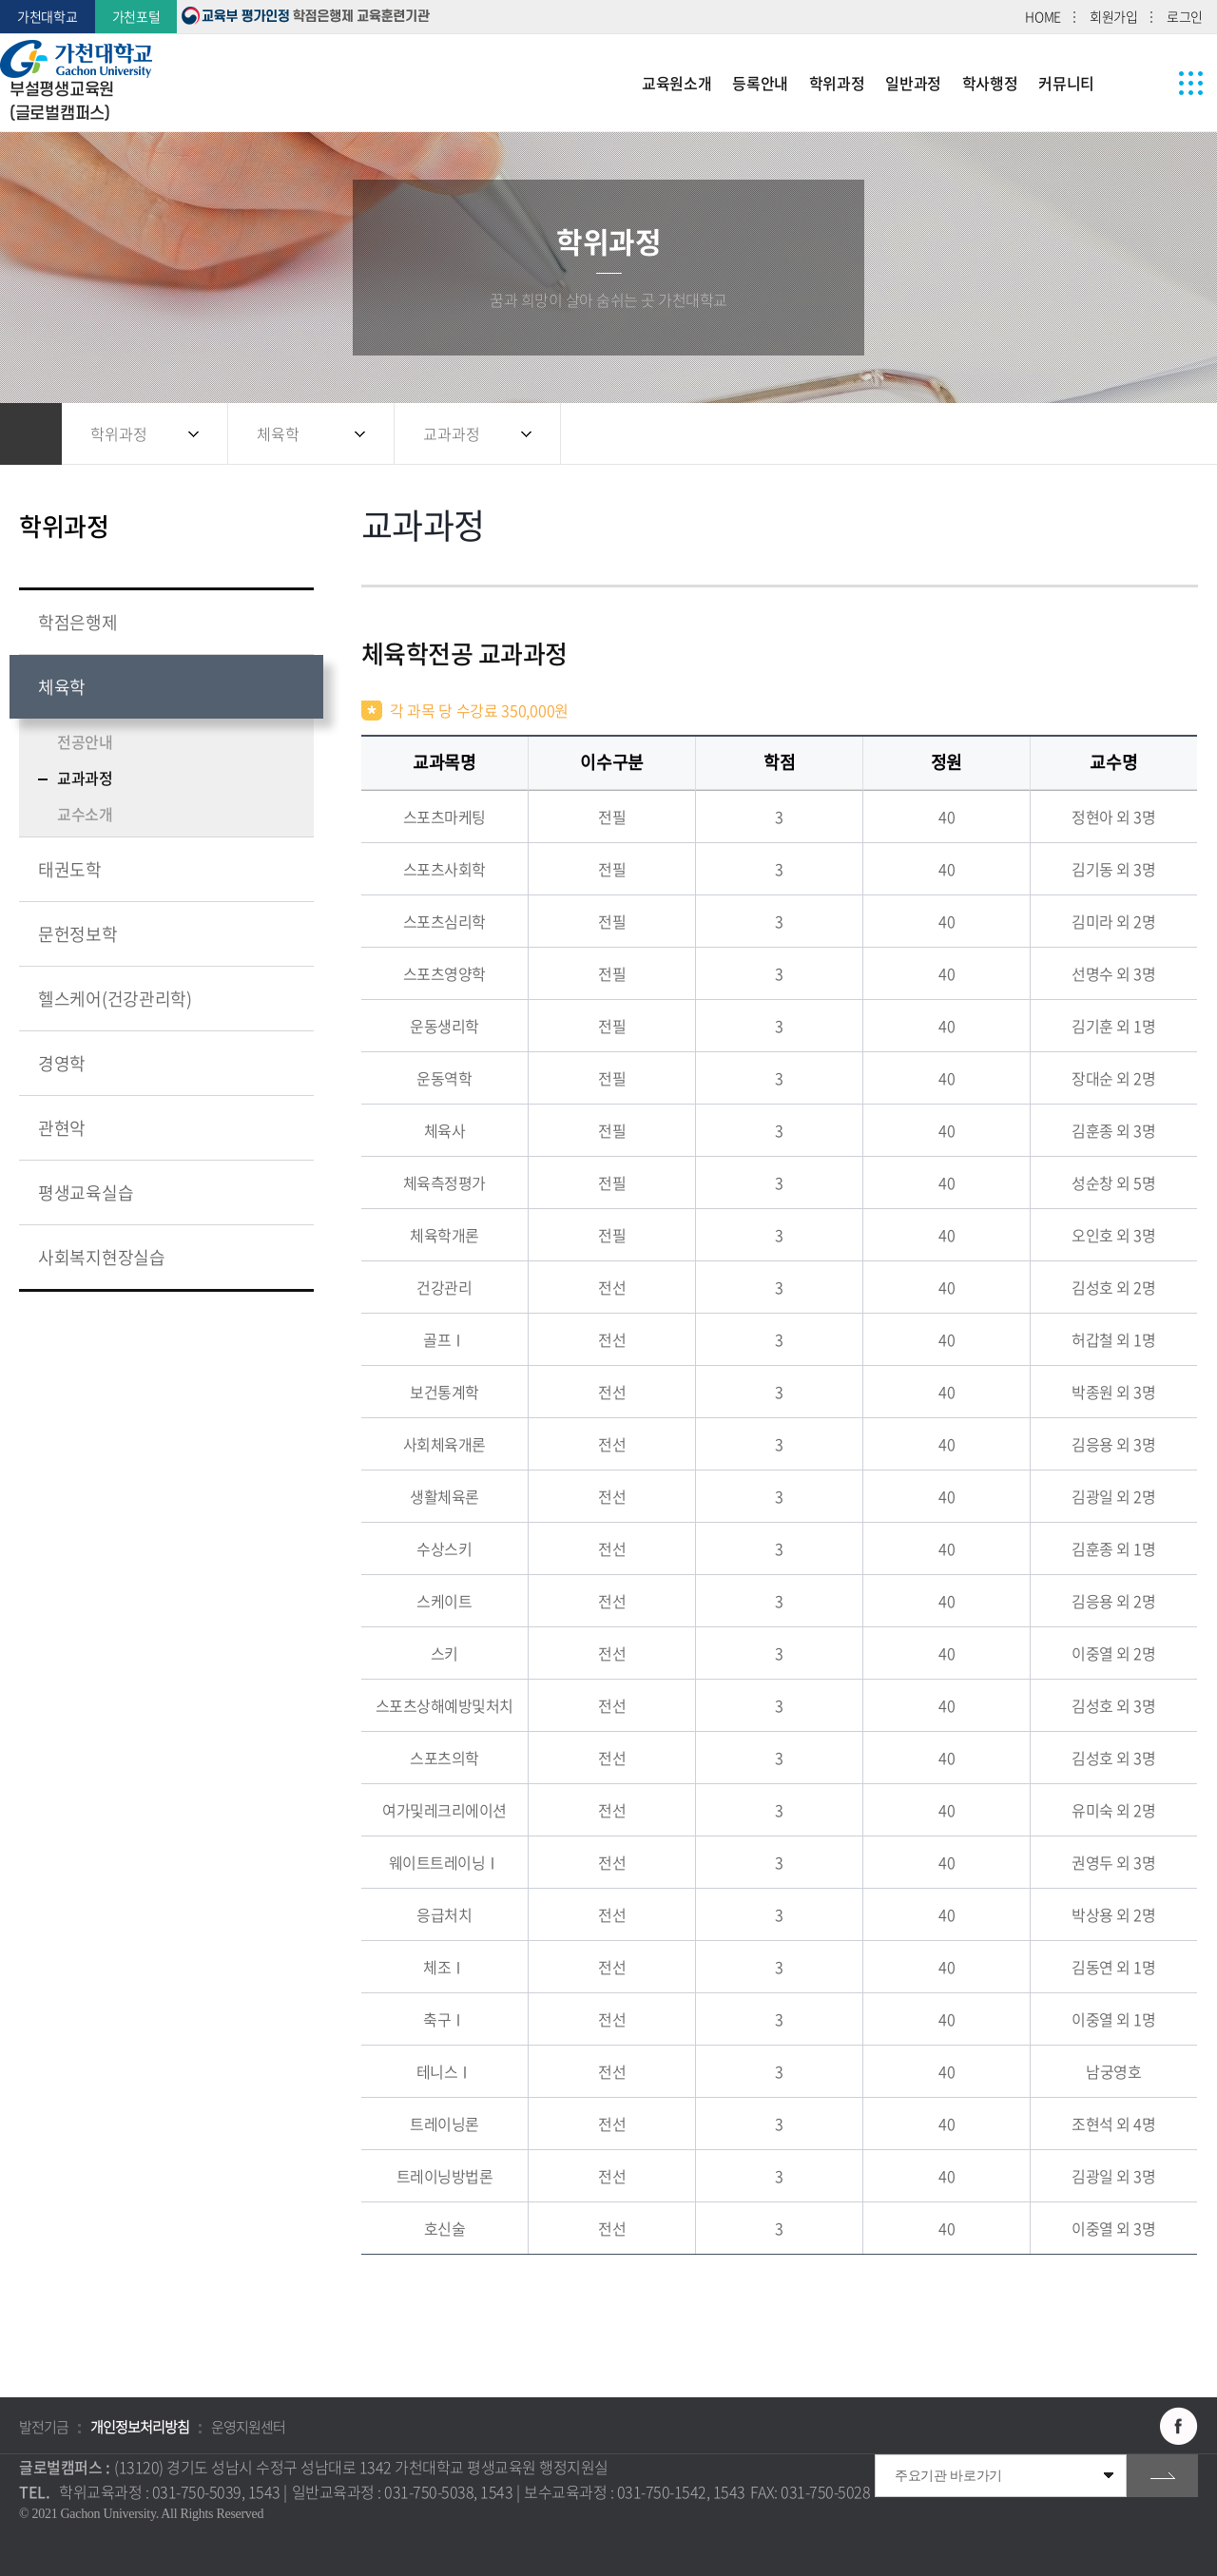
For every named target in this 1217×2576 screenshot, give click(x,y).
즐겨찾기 (1136, 434)
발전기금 (43, 2426)
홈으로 (31, 434)
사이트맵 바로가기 (1191, 82)
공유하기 (1098, 434)
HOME (1043, 16)
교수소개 (85, 813)
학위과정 (118, 433)
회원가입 (1114, 16)
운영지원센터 (248, 2426)
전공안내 (85, 741)
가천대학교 (47, 16)
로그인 (1185, 16)
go (1162, 2475)
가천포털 (136, 16)
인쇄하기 (1174, 434)
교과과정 (451, 433)
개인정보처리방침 (139, 2426)
